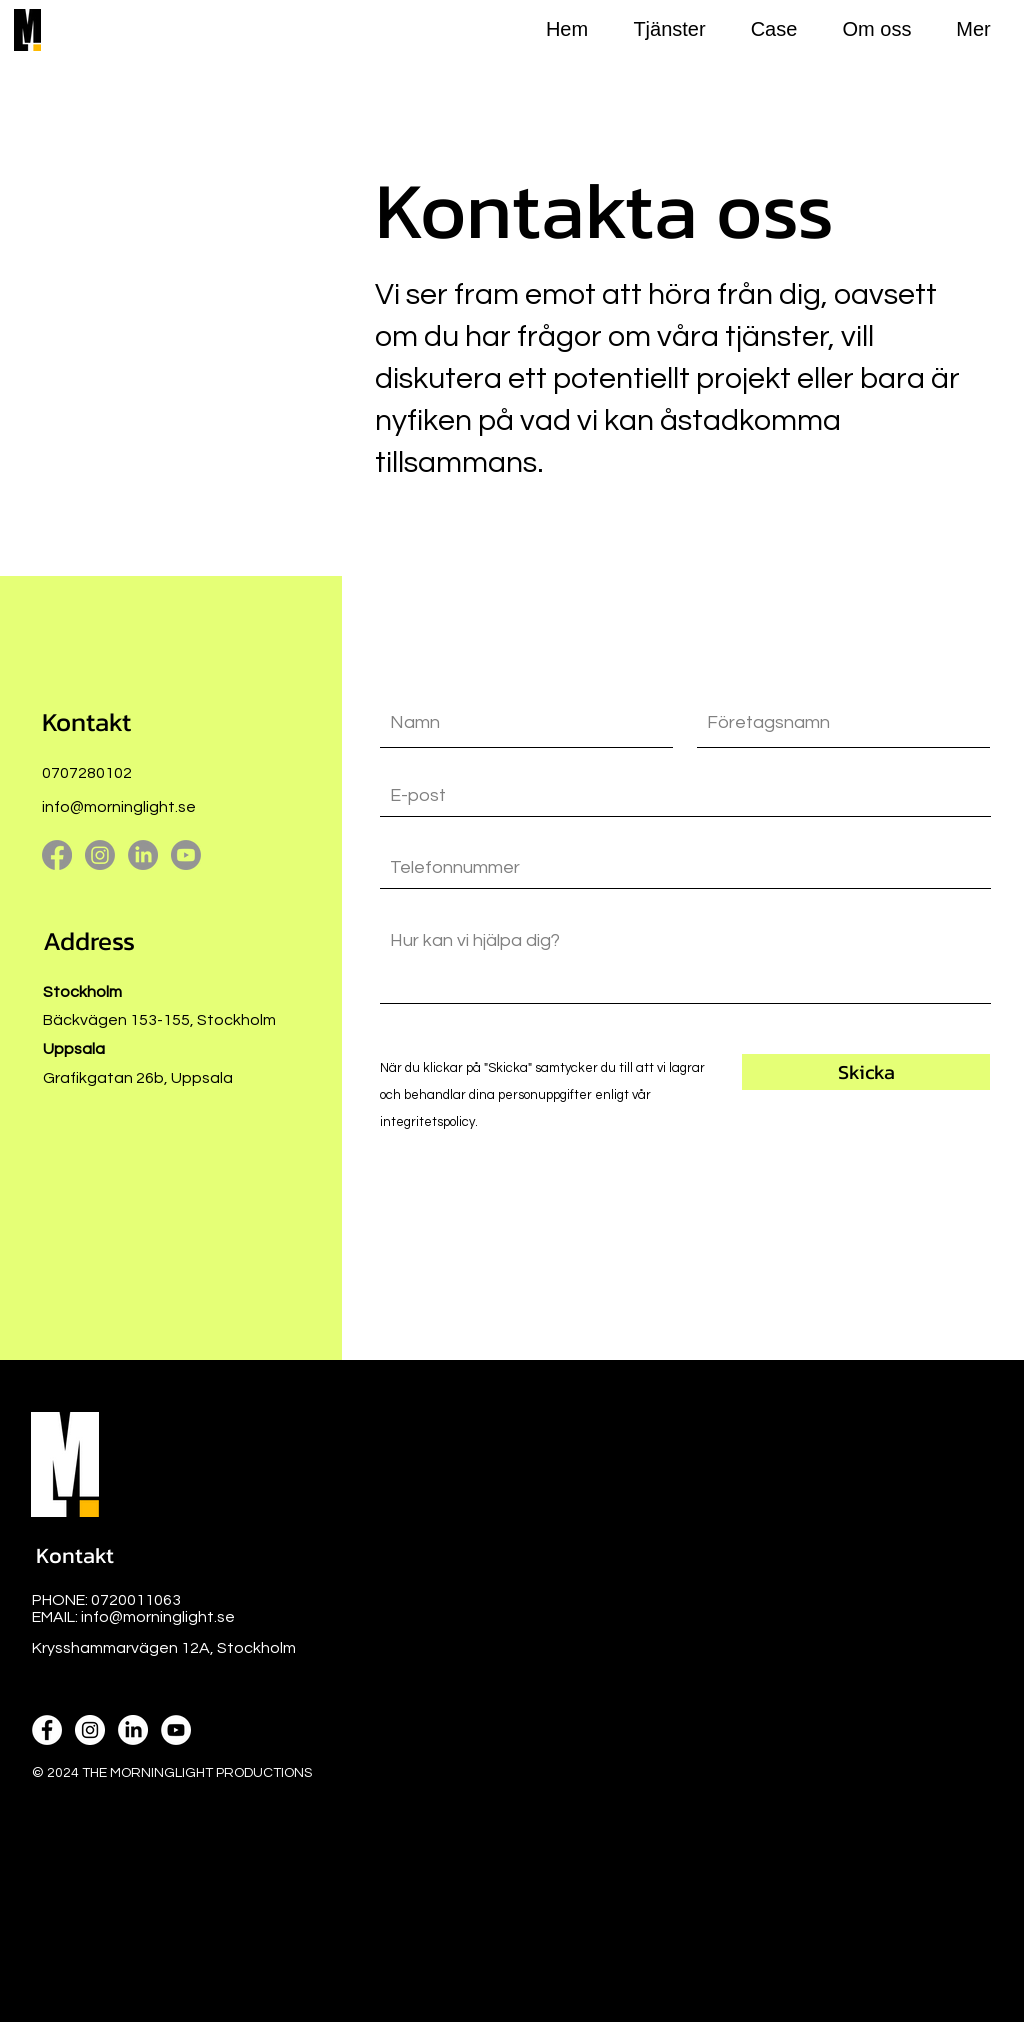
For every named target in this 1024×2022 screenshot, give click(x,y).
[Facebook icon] (47, 1730)
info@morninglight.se (119, 807)
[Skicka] (866, 1072)
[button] (74, 1556)
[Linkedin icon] (133, 1730)
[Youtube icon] (176, 1730)
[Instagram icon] (90, 1730)
